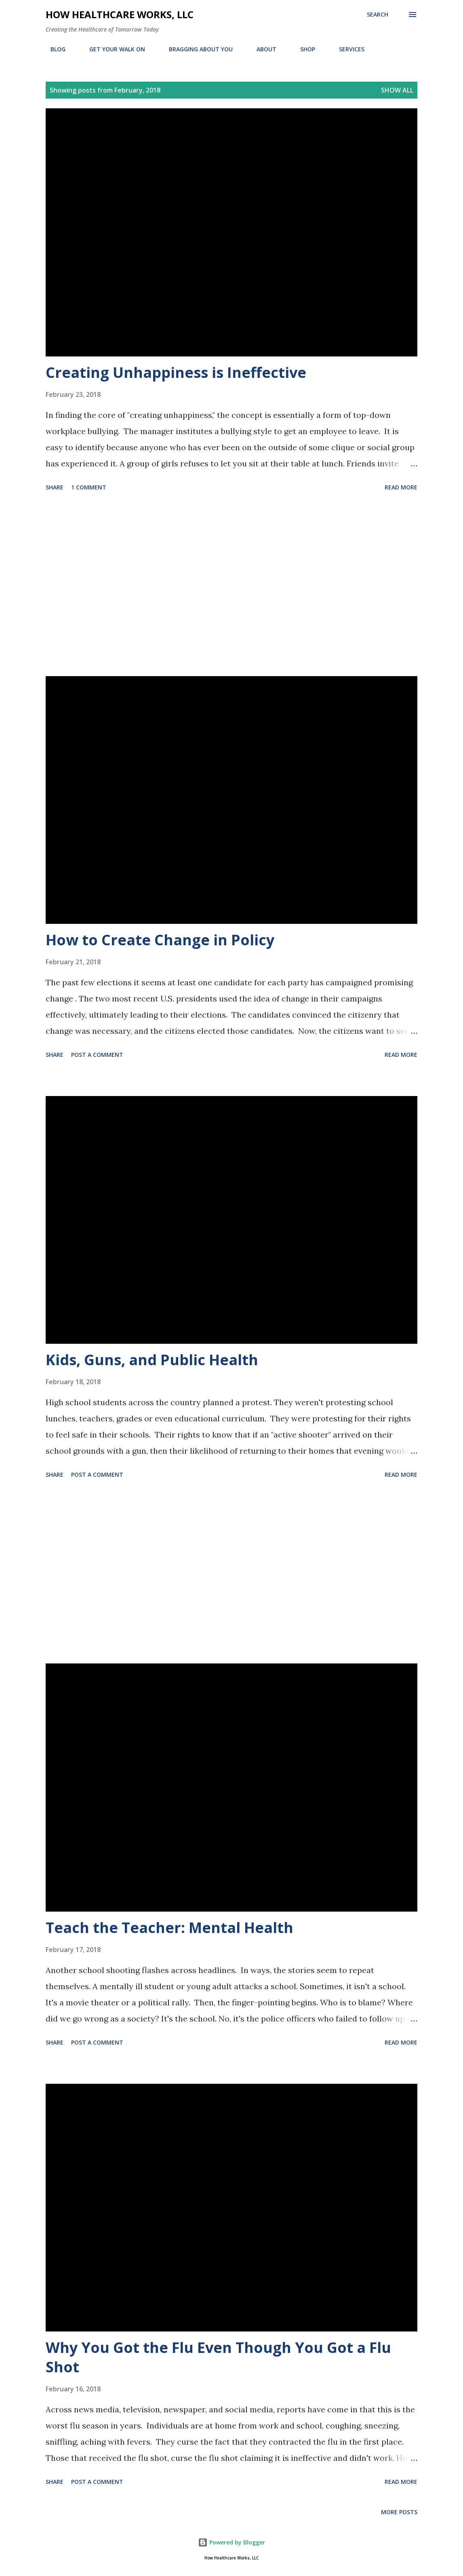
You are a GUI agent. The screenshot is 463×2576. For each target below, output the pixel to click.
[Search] (377, 14)
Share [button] (54, 487)
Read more (401, 487)
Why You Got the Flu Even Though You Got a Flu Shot (218, 2357)
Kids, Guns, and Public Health (152, 1360)
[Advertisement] (231, 585)
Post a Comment (97, 1054)
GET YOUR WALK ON (112, 49)
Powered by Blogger (231, 2542)
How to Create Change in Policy (160, 940)
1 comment (88, 487)
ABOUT (261, 49)
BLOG (53, 49)
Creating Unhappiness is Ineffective (176, 372)
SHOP (302, 49)
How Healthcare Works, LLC (120, 14)
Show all (397, 90)
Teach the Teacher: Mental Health (169, 1927)
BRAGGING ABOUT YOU (196, 49)
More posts (399, 2512)
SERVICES (347, 49)
